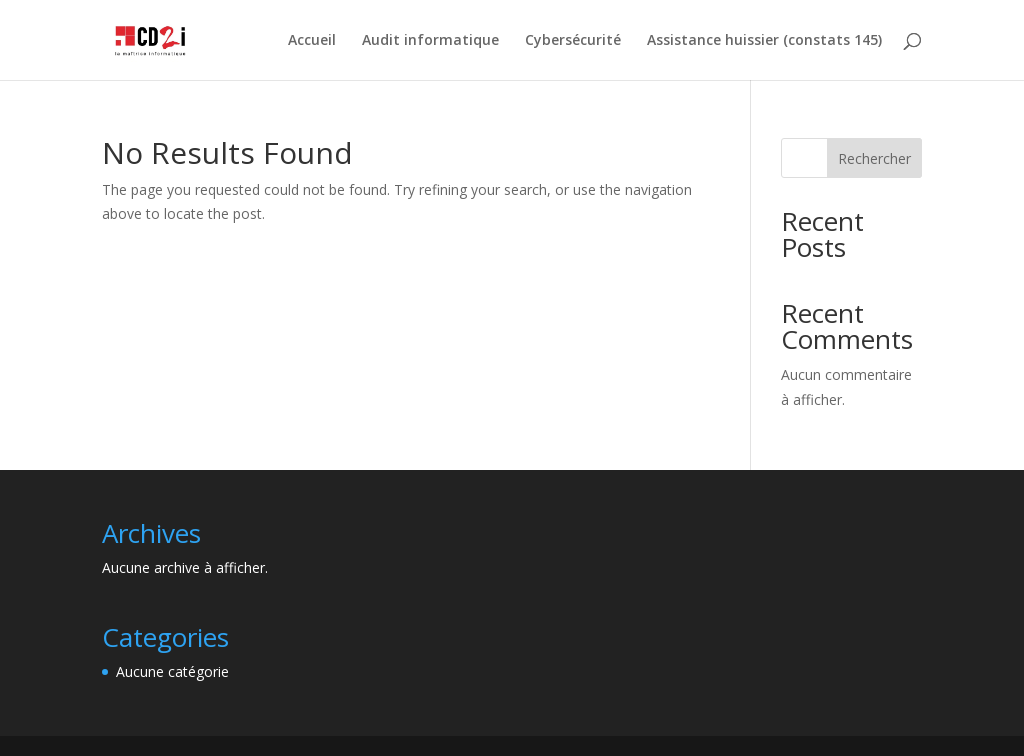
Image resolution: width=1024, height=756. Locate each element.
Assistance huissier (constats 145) (764, 41)
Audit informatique (430, 41)
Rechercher (874, 158)
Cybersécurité (573, 41)
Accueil (312, 41)
